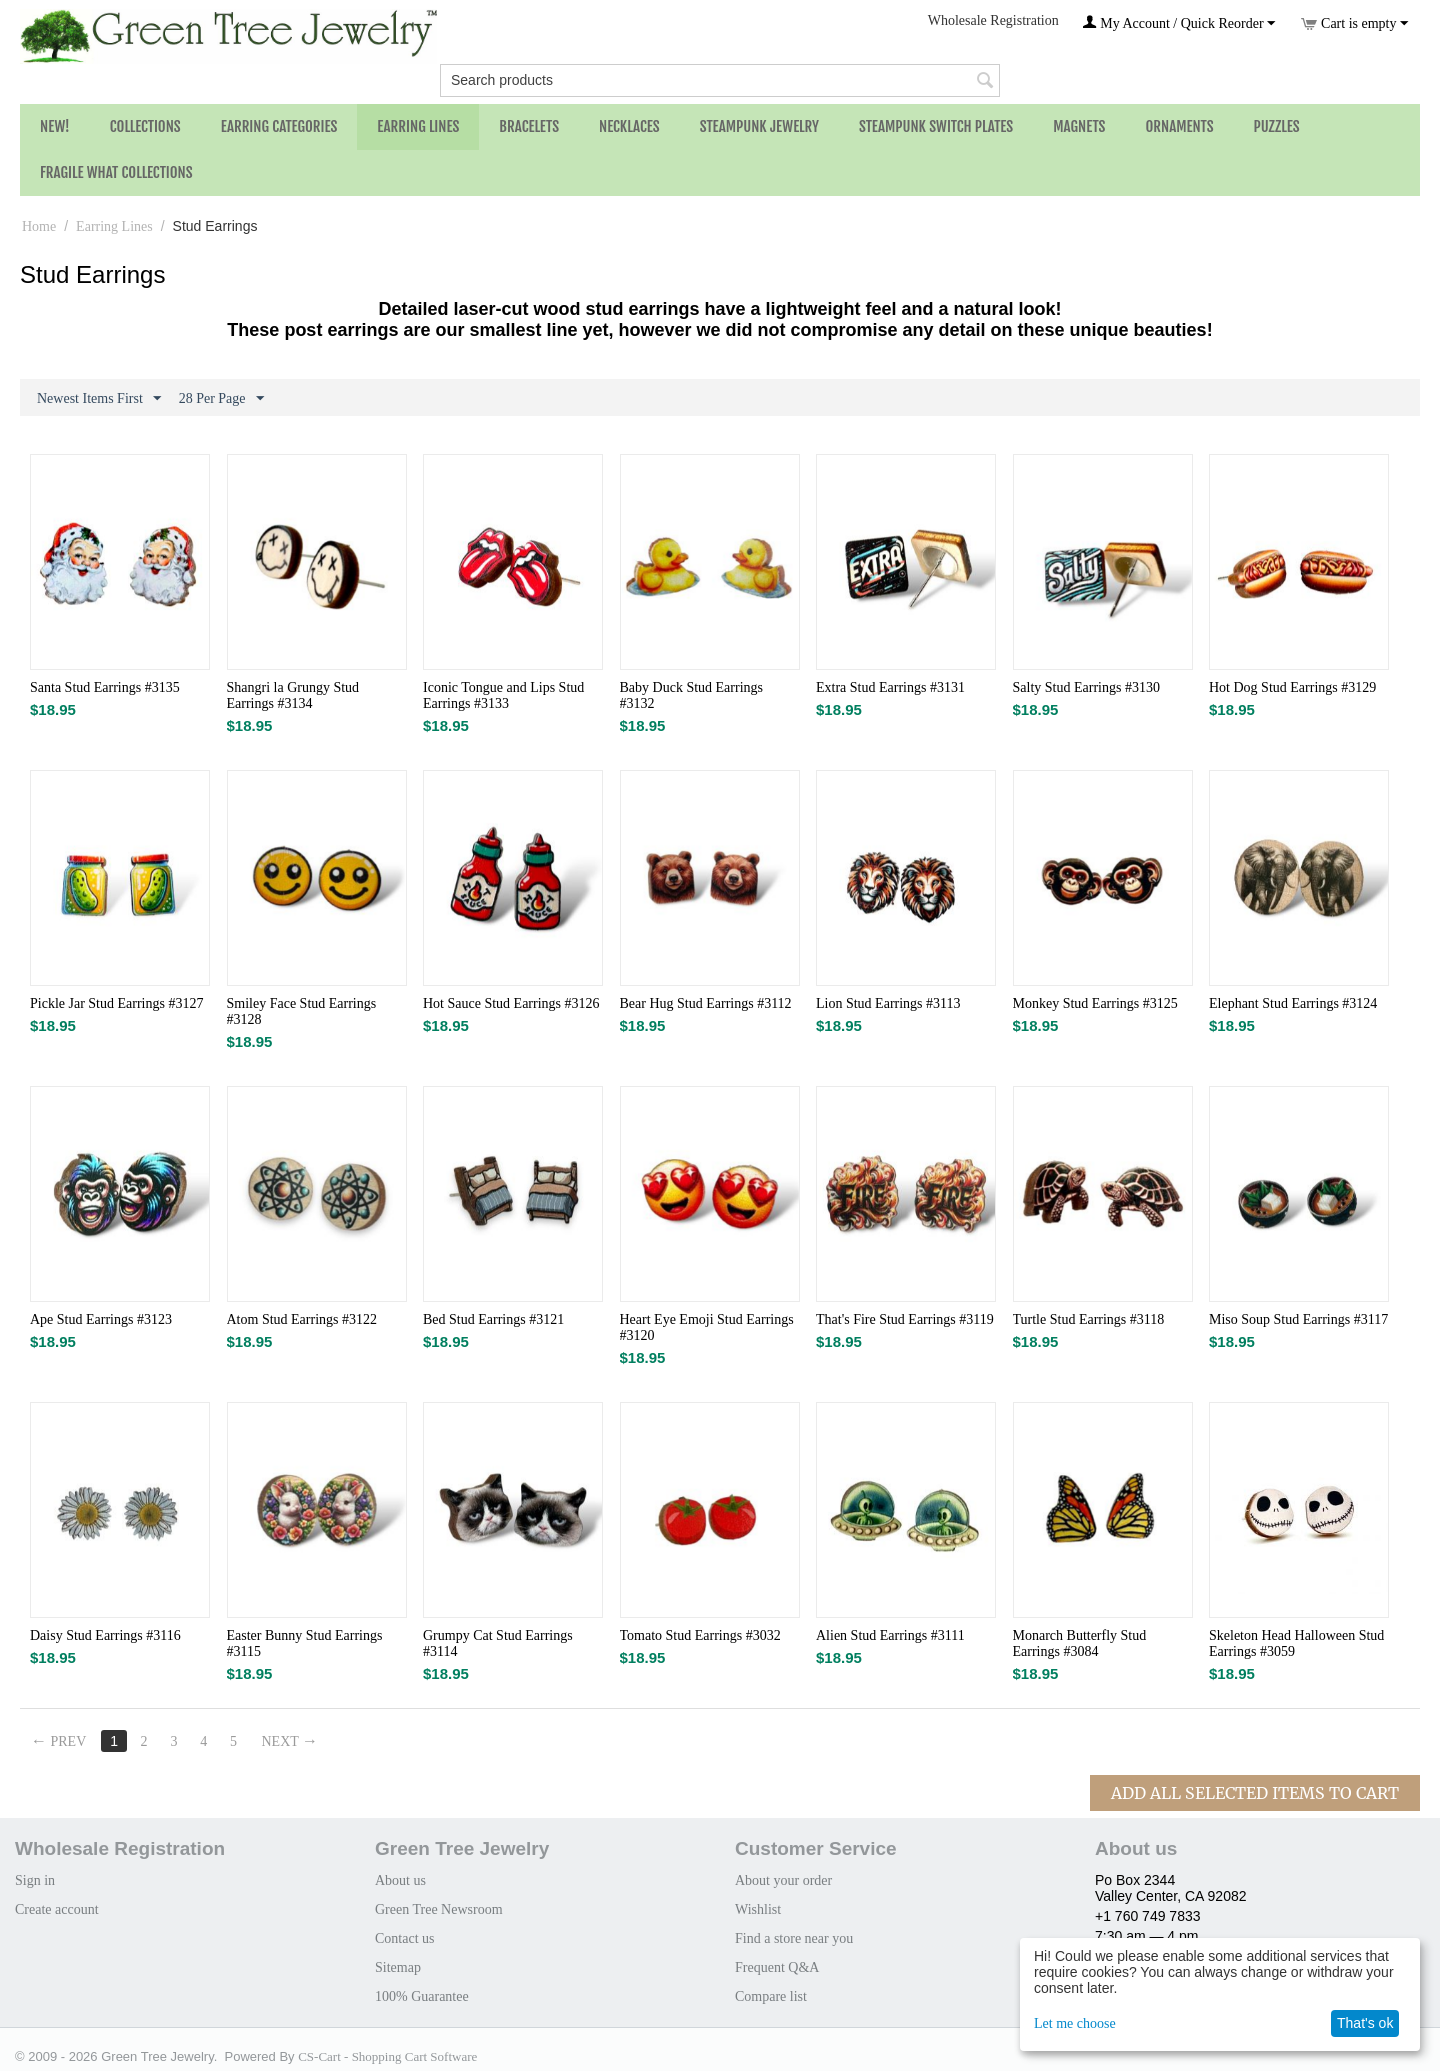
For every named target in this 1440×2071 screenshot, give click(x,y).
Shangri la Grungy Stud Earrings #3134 (293, 695)
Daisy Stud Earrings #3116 (105, 1635)
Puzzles (1277, 126)
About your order (783, 1880)
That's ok (1365, 2023)
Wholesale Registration (993, 20)
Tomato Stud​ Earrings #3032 (700, 1635)
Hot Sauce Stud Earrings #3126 (511, 1003)
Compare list (771, 1996)
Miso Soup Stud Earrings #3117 (1298, 1319)
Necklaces (629, 126)
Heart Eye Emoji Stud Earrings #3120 (707, 1327)
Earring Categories (279, 126)
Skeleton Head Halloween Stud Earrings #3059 (1296, 1643)
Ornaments (1179, 126)
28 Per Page (221, 399)
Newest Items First (99, 399)
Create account (57, 1909)
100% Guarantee (422, 1996)
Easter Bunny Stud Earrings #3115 (305, 1643)
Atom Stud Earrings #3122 (302, 1319)
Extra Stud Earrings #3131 (890, 687)
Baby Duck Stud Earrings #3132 (691, 695)
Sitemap (398, 1967)
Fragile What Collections (116, 172)
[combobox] (720, 80)
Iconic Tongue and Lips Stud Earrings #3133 (503, 695)
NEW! (55, 126)
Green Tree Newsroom (439, 1909)
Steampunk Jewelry (759, 126)
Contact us (405, 1938)
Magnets (1079, 126)
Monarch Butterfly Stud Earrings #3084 (1080, 1643)
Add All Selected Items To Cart (1255, 1793)
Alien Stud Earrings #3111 (890, 1635)
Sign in (35, 1880)
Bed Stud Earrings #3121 (493, 1319)
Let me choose (1075, 2023)
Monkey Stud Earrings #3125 (1095, 1003)
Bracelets (529, 126)
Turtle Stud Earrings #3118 (1089, 1319)
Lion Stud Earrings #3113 (888, 1003)
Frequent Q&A (777, 1967)
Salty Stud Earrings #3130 (1086, 687)
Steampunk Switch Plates (936, 126)
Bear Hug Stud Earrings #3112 (706, 1003)
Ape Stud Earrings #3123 (101, 1319)
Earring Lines (418, 126)
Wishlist (758, 1909)
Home (39, 226)
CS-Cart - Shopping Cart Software (387, 2056)
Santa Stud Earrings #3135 (105, 687)
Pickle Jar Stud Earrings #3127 (116, 1003)
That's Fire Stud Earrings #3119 (905, 1319)
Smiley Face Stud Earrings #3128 (302, 1011)
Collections (145, 126)
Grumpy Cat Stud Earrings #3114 (498, 1643)
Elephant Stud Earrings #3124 (1293, 1003)
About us (400, 1880)
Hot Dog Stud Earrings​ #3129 (1292, 687)
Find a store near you (794, 1938)
